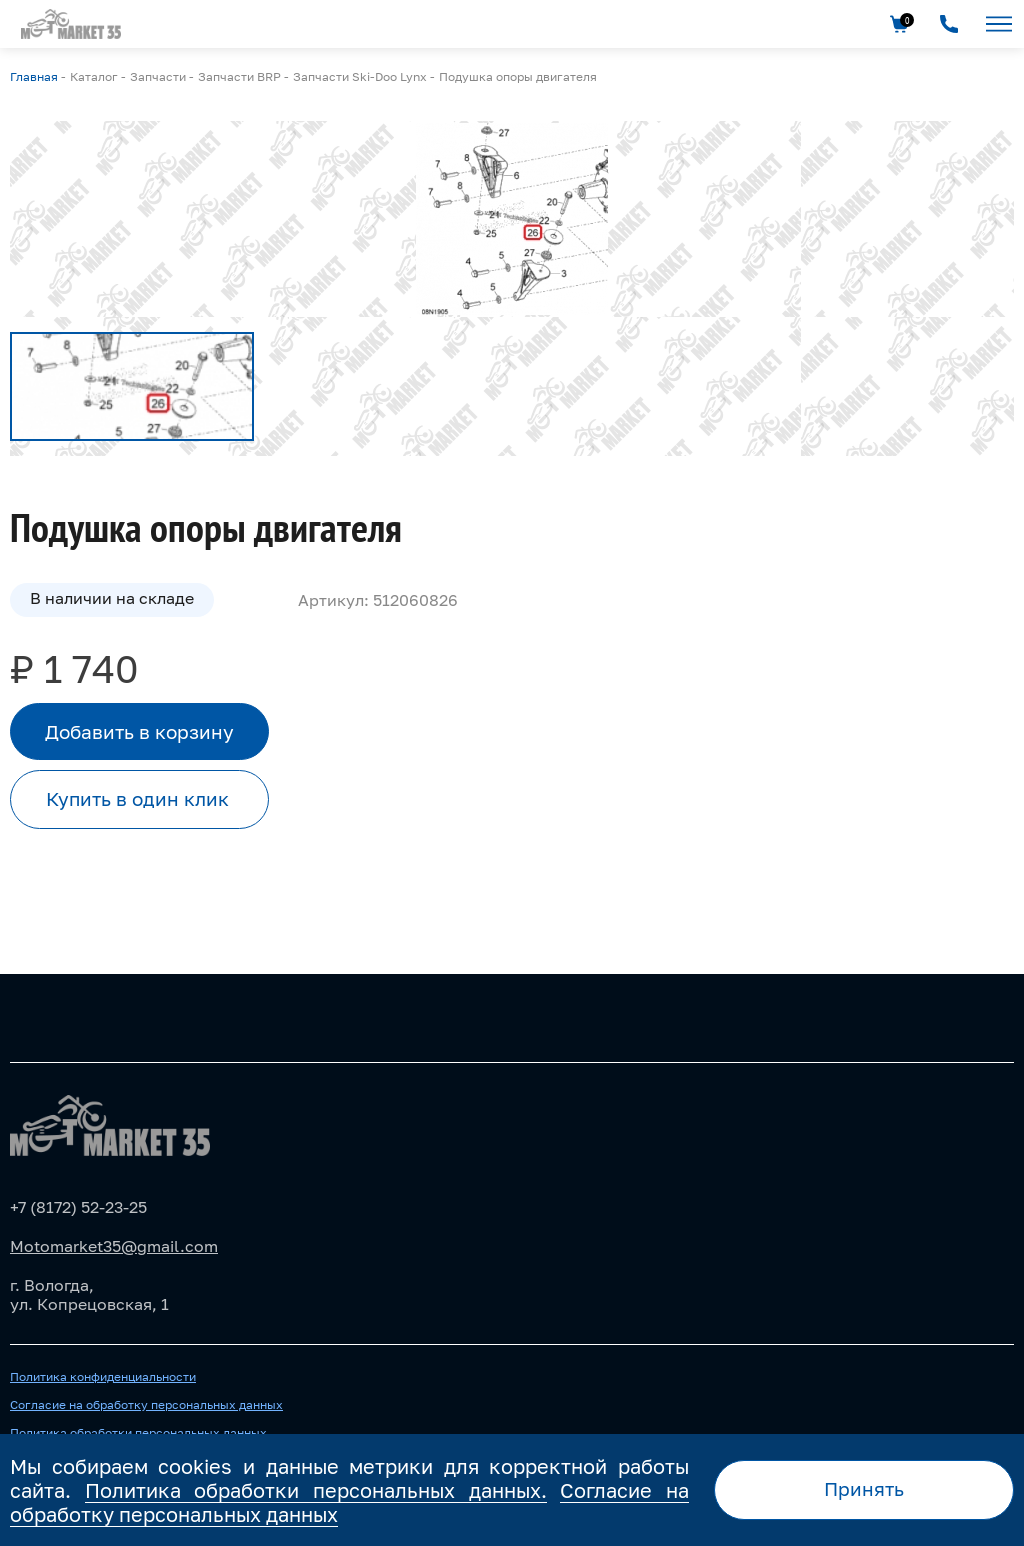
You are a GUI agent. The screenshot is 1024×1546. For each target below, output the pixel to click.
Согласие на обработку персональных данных (146, 1405)
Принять (864, 1488)
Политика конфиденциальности (103, 1377)
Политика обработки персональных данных (138, 1433)
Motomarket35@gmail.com (114, 1246)
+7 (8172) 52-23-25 (78, 1207)
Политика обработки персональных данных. (316, 1490)
